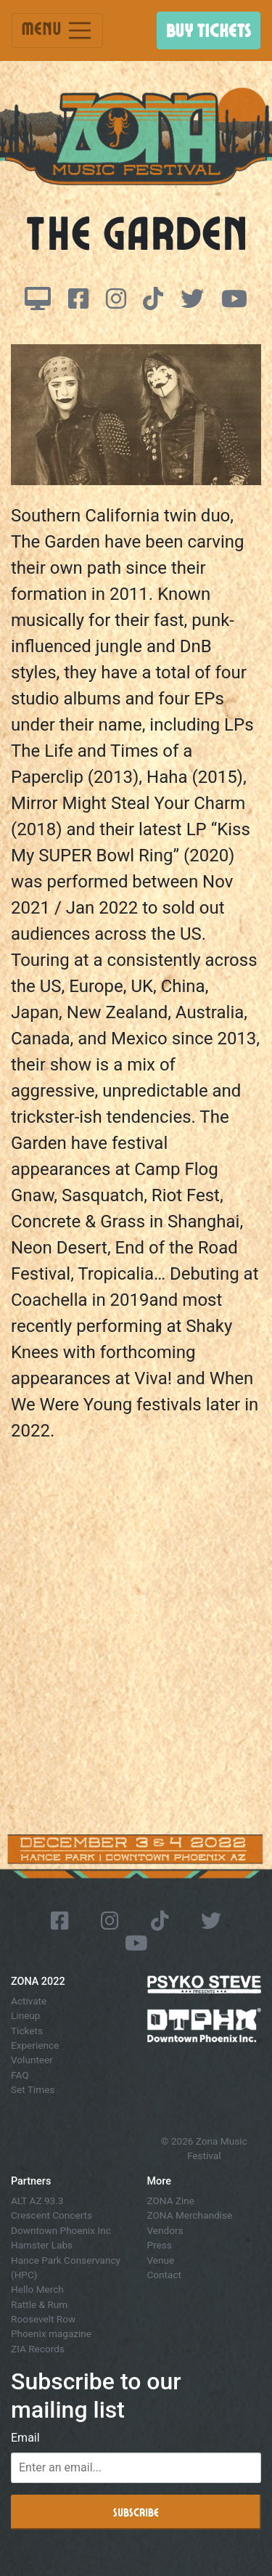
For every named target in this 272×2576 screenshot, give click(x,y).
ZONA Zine (171, 2200)
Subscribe (136, 2512)
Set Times (32, 2089)
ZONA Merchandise (190, 2215)
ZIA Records (38, 2348)
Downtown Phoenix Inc (61, 2230)
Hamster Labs (42, 2245)
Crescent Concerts (51, 2215)
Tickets (27, 2030)
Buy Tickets (208, 30)
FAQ (20, 2075)
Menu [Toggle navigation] (57, 30)
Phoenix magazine (51, 2333)
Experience (35, 2045)
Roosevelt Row (43, 2319)
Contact (164, 2274)
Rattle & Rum (39, 2304)
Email (25, 2438)
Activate (28, 2001)
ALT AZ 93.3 (37, 2200)
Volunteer (32, 2059)
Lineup (25, 2015)
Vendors (165, 2230)
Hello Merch (37, 2289)
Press (159, 2245)
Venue (161, 2260)
